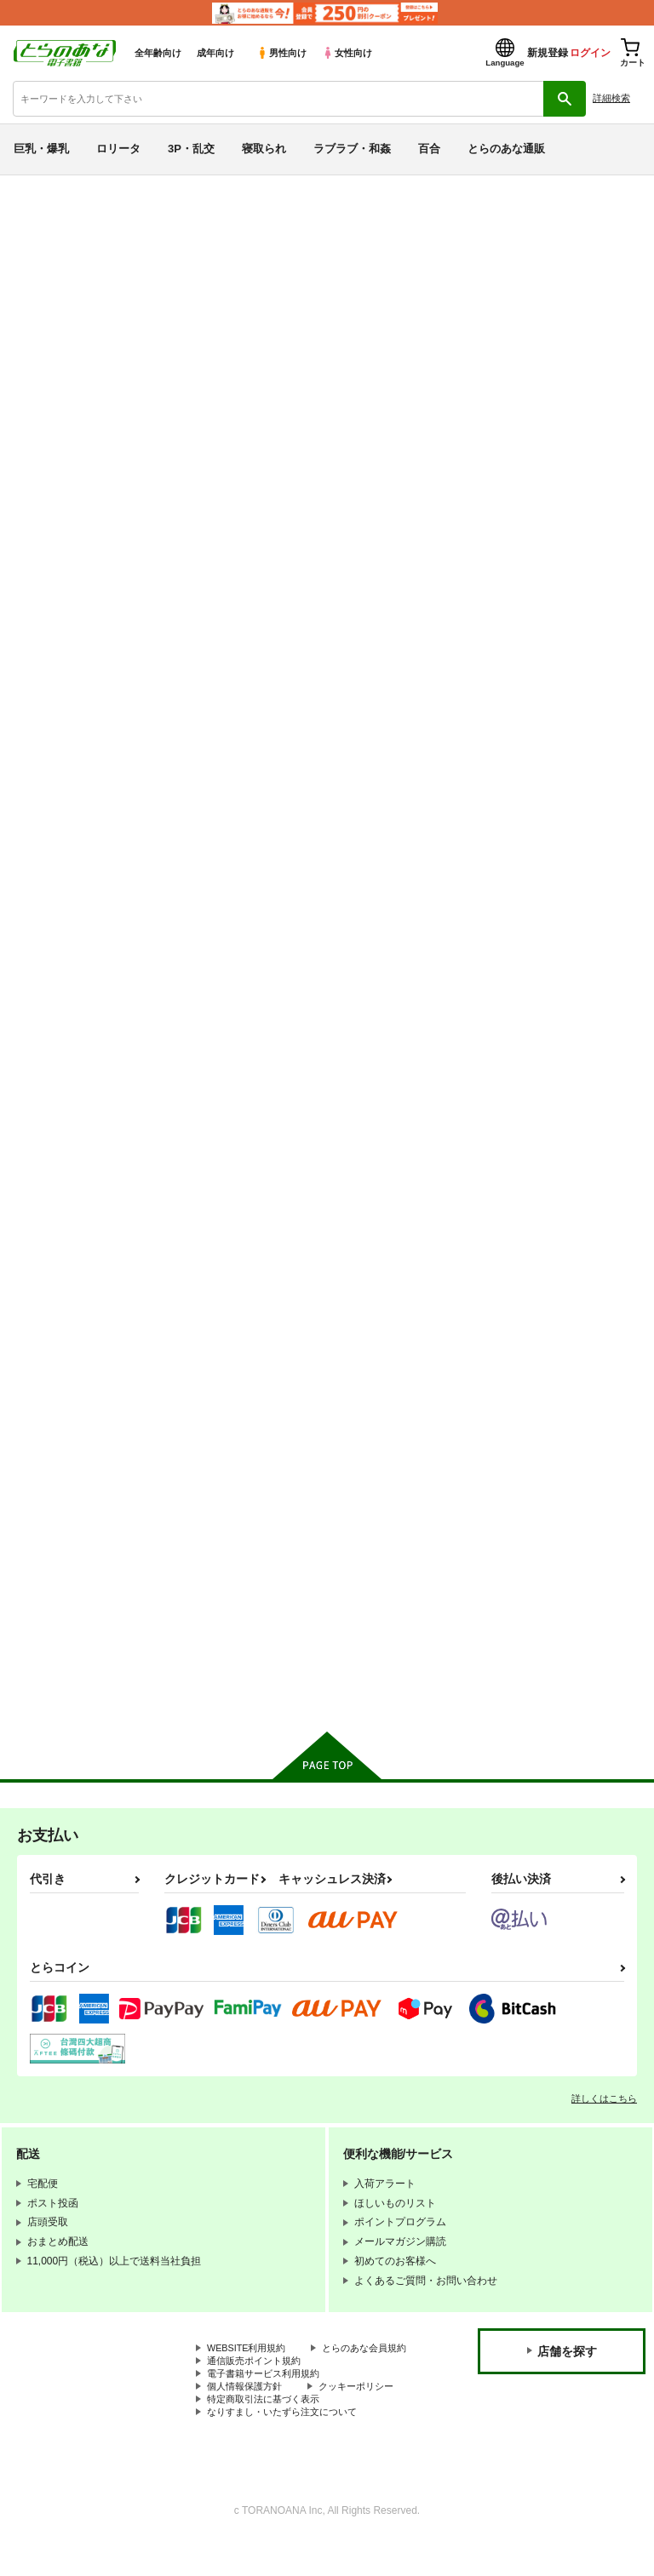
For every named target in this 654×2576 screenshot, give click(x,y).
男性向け (281, 53)
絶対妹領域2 (517, 749)
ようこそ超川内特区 (560, 286)
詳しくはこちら (604, 2110)
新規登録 (547, 53)
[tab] (330, 473)
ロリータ (118, 148)
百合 (429, 148)
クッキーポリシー (366, 2418)
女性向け (347, 53)
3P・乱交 (191, 148)
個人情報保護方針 (248, 2418)
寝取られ (264, 148)
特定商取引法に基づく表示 (268, 2432)
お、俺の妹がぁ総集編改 (380, 1148)
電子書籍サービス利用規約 (268, 2403)
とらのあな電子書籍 (49, 188)
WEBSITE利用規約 (250, 2361)
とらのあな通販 (506, 148)
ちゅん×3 (398, 286)
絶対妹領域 (179, 1148)
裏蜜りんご (514, 1148)
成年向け (215, 53)
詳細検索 (611, 98)
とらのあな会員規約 (253, 2374)
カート (264, 875)
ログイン (590, 53)
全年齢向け (158, 53)
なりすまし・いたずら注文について (288, 2446)
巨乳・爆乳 (41, 148)
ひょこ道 (451, 286)
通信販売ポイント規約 (258, 2389)
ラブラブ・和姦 (352, 148)
